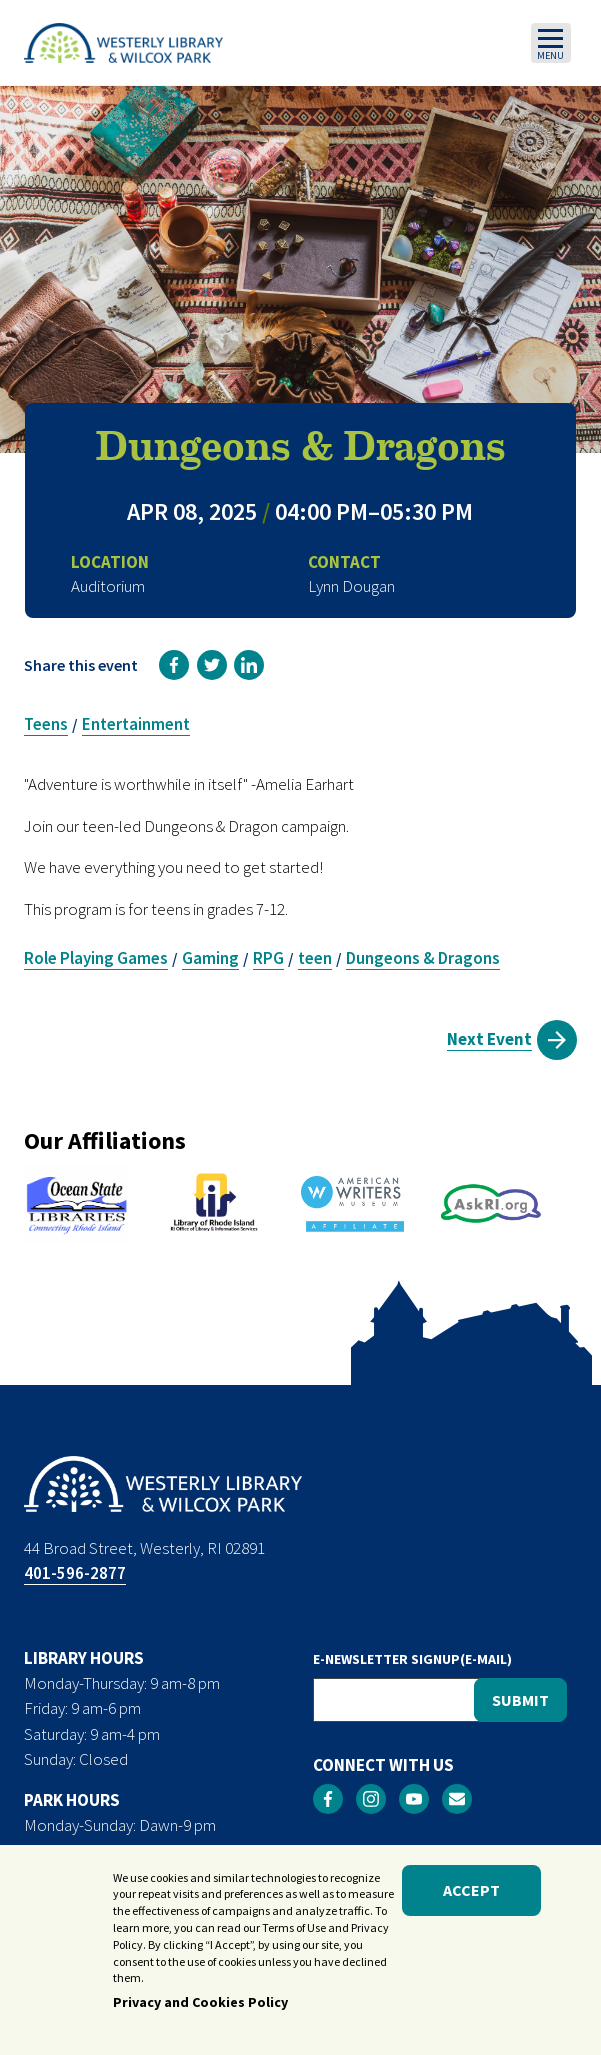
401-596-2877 (75, 1573)
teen (315, 958)
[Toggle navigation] (551, 43)
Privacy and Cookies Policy (200, 2016)
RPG (268, 958)
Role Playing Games (96, 958)
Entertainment (136, 724)
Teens (46, 724)
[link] (174, 665)
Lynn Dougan (351, 586)
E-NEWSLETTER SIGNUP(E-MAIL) (412, 1659)
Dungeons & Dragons (423, 958)
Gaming (210, 958)
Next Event (489, 1039)
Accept (471, 1904)
